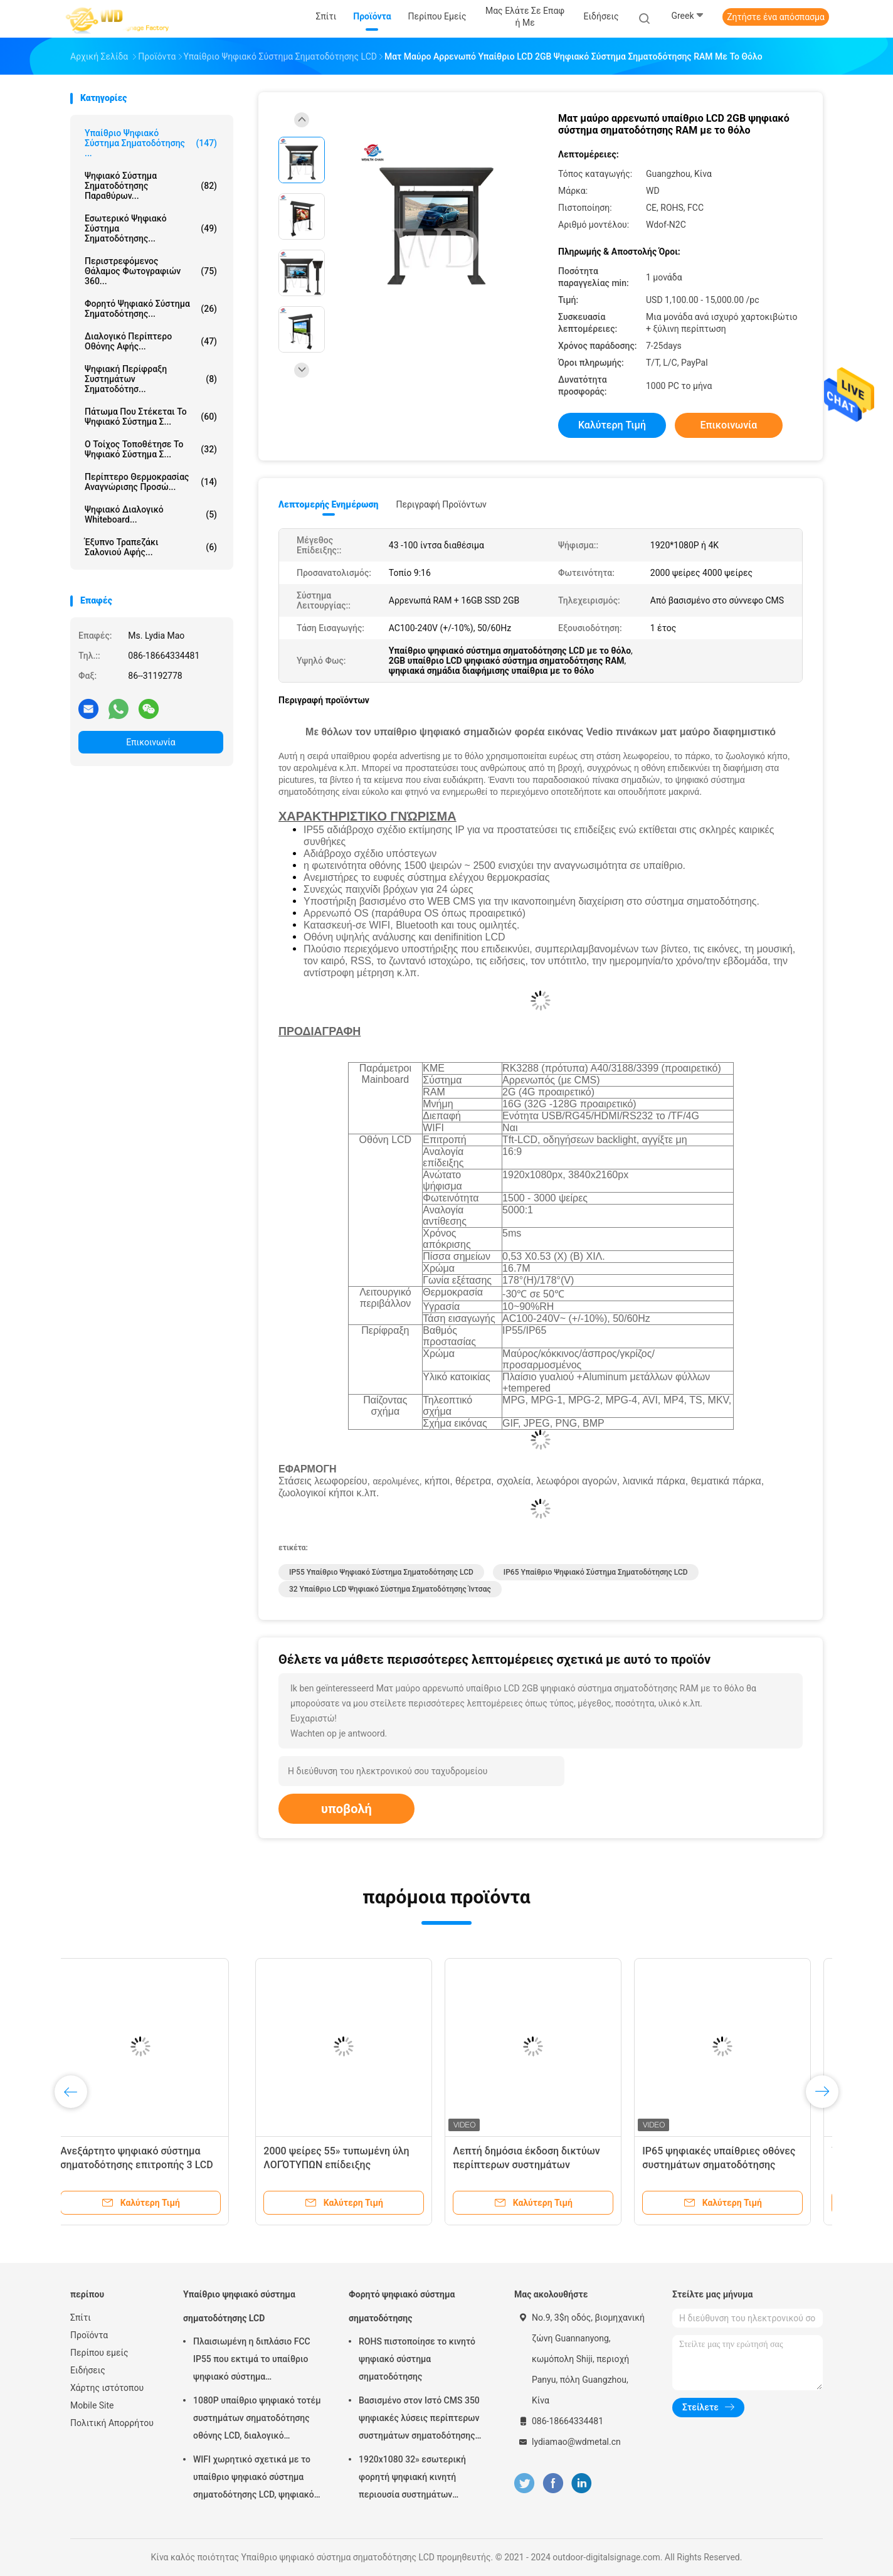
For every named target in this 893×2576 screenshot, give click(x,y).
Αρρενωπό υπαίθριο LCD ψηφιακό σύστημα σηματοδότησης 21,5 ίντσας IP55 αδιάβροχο (346, 2165)
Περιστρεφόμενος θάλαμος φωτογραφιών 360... (151, 271)
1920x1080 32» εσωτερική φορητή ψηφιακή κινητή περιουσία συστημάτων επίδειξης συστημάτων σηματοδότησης (412, 2478)
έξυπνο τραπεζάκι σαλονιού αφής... (151, 547)
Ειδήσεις (87, 2370)
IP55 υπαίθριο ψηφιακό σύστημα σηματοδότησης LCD (381, 1572)
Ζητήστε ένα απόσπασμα (776, 17)
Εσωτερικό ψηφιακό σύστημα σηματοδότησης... (151, 228)
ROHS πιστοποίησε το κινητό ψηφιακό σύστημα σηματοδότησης (417, 2359)
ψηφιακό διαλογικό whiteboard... (151, 514)
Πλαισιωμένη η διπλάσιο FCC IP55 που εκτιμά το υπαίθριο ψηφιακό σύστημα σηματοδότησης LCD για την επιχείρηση (251, 2360)
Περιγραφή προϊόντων (441, 504)
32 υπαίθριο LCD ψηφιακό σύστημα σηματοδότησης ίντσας (390, 1589)
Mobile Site (92, 2405)
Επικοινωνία (150, 742)
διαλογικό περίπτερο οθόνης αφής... (151, 341)
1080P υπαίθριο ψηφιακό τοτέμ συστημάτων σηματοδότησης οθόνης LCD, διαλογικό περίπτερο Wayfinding (257, 2419)
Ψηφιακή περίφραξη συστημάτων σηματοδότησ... (151, 379)
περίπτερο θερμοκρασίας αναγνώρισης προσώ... (151, 482)
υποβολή (346, 1808)
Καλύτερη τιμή (612, 425)
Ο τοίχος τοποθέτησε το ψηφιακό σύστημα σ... (151, 449)
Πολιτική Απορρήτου (112, 2423)
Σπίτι (80, 2318)
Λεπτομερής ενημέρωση (328, 504)
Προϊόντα (89, 2335)
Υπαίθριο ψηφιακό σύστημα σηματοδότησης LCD (239, 2306)
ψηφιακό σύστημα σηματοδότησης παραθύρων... (151, 186)
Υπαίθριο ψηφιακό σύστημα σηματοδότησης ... (151, 143)
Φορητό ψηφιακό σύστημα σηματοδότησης (402, 2306)
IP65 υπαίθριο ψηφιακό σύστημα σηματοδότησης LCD (596, 1572)
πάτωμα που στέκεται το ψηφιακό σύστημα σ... (151, 417)
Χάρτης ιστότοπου (107, 2388)
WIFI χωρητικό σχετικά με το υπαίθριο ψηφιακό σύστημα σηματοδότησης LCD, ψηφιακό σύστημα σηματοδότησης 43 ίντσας (253, 2478)
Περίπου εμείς (99, 2353)
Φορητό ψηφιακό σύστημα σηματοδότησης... (151, 309)
